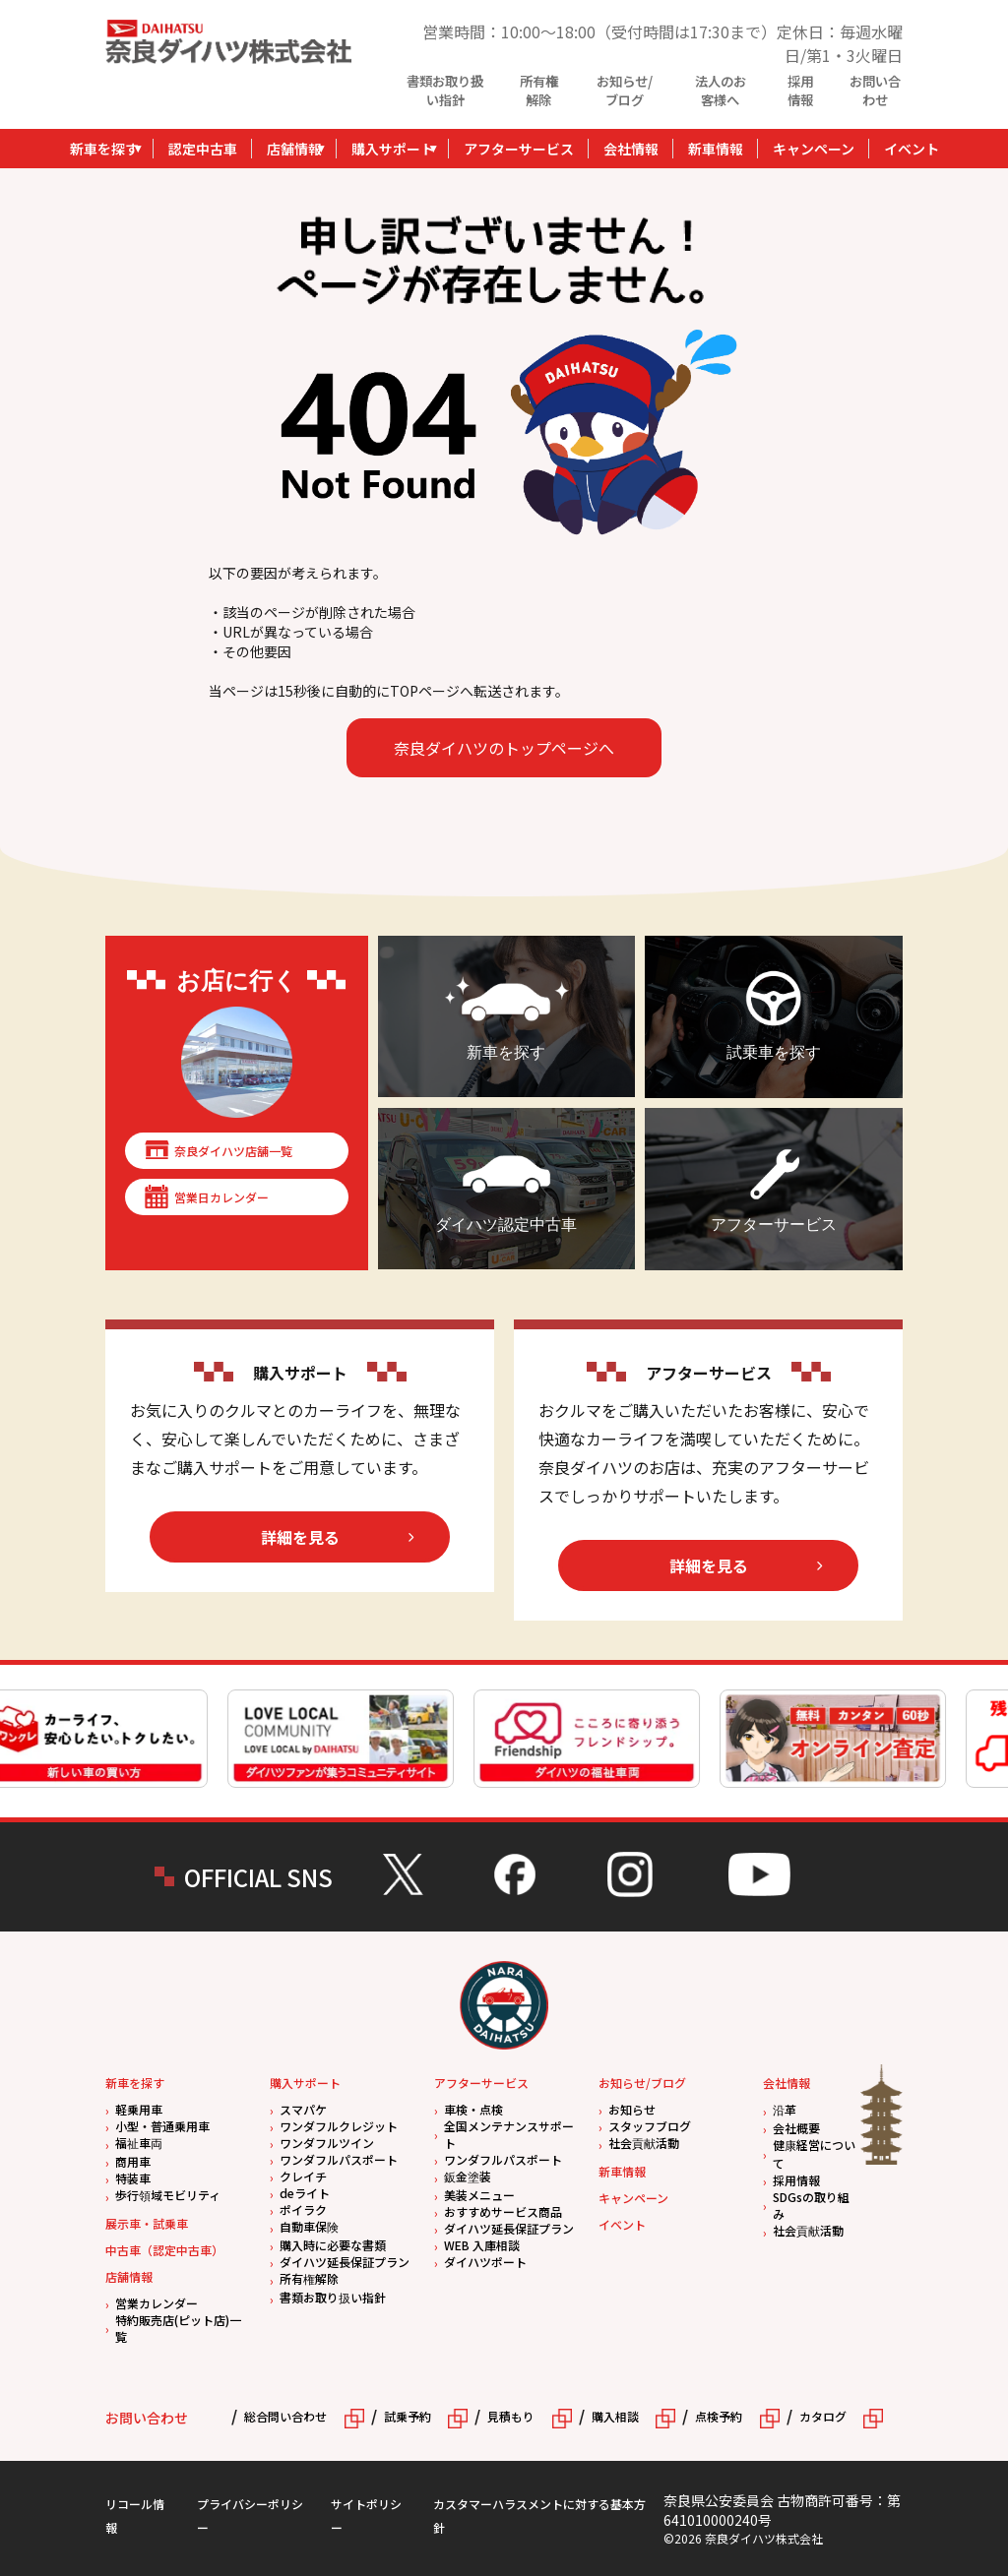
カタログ (823, 2416)
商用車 (133, 2161)
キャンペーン (813, 148)
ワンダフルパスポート (339, 2159)
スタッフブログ (649, 2125)
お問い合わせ (875, 90)
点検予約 (718, 2416)
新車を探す (104, 148)
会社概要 (796, 2127)
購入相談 (615, 2416)
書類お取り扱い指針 (445, 90)
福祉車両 (138, 2142)
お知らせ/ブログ (625, 90)
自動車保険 (309, 2226)
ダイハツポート (485, 2261)
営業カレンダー (156, 2303)
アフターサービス (519, 148)
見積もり (511, 2416)
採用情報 (800, 90)
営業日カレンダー (221, 1197)
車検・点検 (473, 2109)
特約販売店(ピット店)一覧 (178, 2328)
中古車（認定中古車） (164, 2249)
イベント (911, 148)
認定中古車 (202, 148)
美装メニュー (479, 2194)
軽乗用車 (138, 2109)
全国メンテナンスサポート (509, 2134)
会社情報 (631, 148)
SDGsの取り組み (811, 2205)
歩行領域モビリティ (167, 2194)
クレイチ (303, 2176)
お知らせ (632, 2109)
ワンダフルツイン (327, 2142)
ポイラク (303, 2209)
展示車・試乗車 (146, 2223)
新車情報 (715, 148)
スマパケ (303, 2109)
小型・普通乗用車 (162, 2125)
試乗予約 (407, 2416)
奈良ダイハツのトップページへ (504, 748)
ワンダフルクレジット (339, 2125)
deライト (305, 2192)
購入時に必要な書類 (333, 2245)
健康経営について (814, 2154)
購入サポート (392, 148)
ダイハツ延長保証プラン (345, 2261)
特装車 (133, 2178)
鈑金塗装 (467, 2176)
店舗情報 (294, 148)
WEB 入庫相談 (482, 2245)
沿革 (784, 2109)
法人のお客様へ (720, 90)
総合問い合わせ (285, 2416)
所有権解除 (539, 90)
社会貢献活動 (643, 2142)
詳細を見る (300, 1537)
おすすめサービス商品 (503, 2211)
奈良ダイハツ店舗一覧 (233, 1150)
